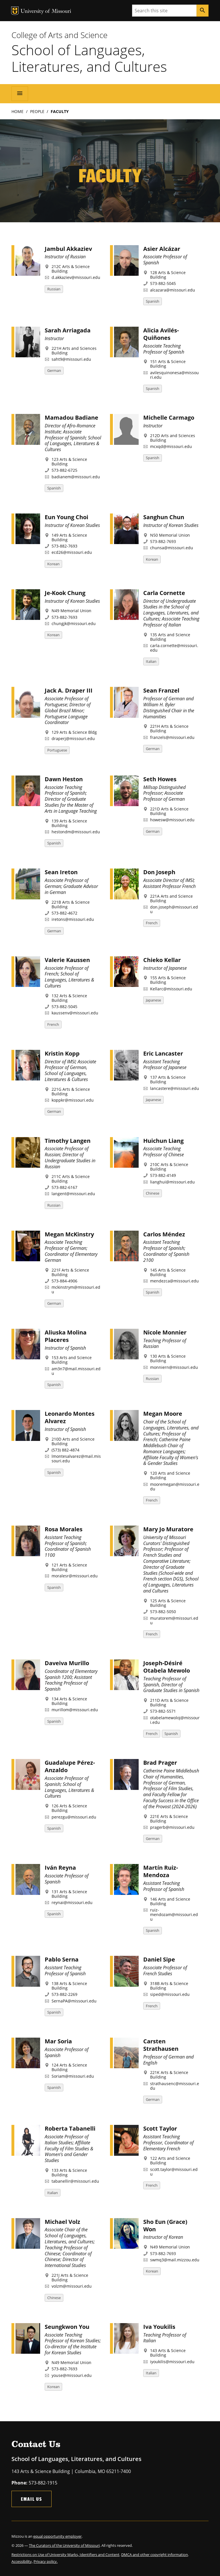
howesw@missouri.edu (172, 819)
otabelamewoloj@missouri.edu (175, 1720)
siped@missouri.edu (170, 1994)
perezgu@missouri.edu (74, 1817)
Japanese (153, 1000)
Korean (53, 563)
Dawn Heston (64, 779)
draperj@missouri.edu (73, 738)
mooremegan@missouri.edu (174, 1487)
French (152, 922)
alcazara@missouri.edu (172, 290)
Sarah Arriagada (68, 330)
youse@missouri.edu (72, 2375)
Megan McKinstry (69, 1234)
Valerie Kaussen (67, 960)
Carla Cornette (164, 593)
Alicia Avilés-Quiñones (161, 334)
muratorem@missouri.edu (174, 1620)
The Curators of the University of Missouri (64, 2545)
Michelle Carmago (168, 417)
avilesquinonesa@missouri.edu (174, 375)
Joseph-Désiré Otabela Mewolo (166, 1666)
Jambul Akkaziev (68, 249)
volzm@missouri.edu (72, 2286)
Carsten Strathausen (160, 2045)
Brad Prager (160, 1762)
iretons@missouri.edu (73, 919)
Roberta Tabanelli (70, 2128)
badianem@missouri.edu (76, 476)
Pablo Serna (61, 1959)
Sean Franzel (161, 690)
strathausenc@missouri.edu (174, 2086)
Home (17, 111)
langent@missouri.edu (73, 1193)
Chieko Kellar (162, 960)
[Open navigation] (19, 93)
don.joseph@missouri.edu (174, 909)
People (37, 111)
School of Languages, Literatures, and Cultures (89, 58)
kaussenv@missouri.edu (75, 1013)
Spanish (152, 301)
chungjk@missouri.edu (74, 623)
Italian (151, 661)
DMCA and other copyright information (154, 2554)
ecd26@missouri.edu (72, 552)
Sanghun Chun (163, 517)
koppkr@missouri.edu (73, 1100)
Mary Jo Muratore (168, 1529)
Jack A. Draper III (69, 690)
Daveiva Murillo (67, 1663)
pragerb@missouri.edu (172, 1827)
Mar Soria (58, 2041)
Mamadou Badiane (71, 417)
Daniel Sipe (159, 1959)
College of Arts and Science (59, 34)
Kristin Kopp (62, 1053)
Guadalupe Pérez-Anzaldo (70, 1766)
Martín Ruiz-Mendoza (160, 1871)
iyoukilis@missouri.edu (172, 2361)
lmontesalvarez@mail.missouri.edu (76, 1458)
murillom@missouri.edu (75, 1709)
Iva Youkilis (159, 2327)
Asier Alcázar (161, 249)
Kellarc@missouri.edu (171, 988)
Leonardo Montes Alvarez (70, 1417)
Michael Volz (62, 2222)
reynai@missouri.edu (72, 1902)
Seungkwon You (67, 2327)
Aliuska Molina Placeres (66, 1336)
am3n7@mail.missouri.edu (76, 1371)
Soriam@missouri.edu (73, 2076)
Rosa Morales (63, 1529)
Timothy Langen (68, 1141)
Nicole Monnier (164, 1332)
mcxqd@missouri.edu (171, 446)
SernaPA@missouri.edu (74, 2001)
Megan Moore (162, 1413)
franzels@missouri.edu (172, 737)
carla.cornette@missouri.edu (174, 648)
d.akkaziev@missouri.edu (76, 277)
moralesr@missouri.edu (75, 1575)
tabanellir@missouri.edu (75, 2181)
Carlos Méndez (164, 1234)
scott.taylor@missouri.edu (174, 2172)
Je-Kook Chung (65, 593)
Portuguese (57, 750)
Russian (53, 288)
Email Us (31, 2499)
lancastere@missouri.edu (174, 1088)
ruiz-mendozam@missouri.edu (174, 1914)
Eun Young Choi (66, 517)
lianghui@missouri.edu (172, 1182)
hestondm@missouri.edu (76, 831)
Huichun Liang (163, 1141)
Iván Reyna (60, 1867)
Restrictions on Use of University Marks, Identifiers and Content (65, 2554)
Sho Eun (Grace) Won (165, 2225)
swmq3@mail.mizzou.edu (174, 2259)
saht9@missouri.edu (71, 359)
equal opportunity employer (57, 2536)
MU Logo (15, 11)
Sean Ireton (61, 872)
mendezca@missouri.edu (174, 1281)
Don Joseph (159, 872)
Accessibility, (22, 2561)
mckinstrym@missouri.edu (76, 1289)
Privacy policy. (46, 2561)
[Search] (203, 11)
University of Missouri (46, 12)
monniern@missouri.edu (174, 1367)
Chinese (152, 1193)
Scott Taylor (160, 2128)
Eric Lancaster (163, 1053)
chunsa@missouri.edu (171, 547)
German (54, 370)
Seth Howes (159, 779)
